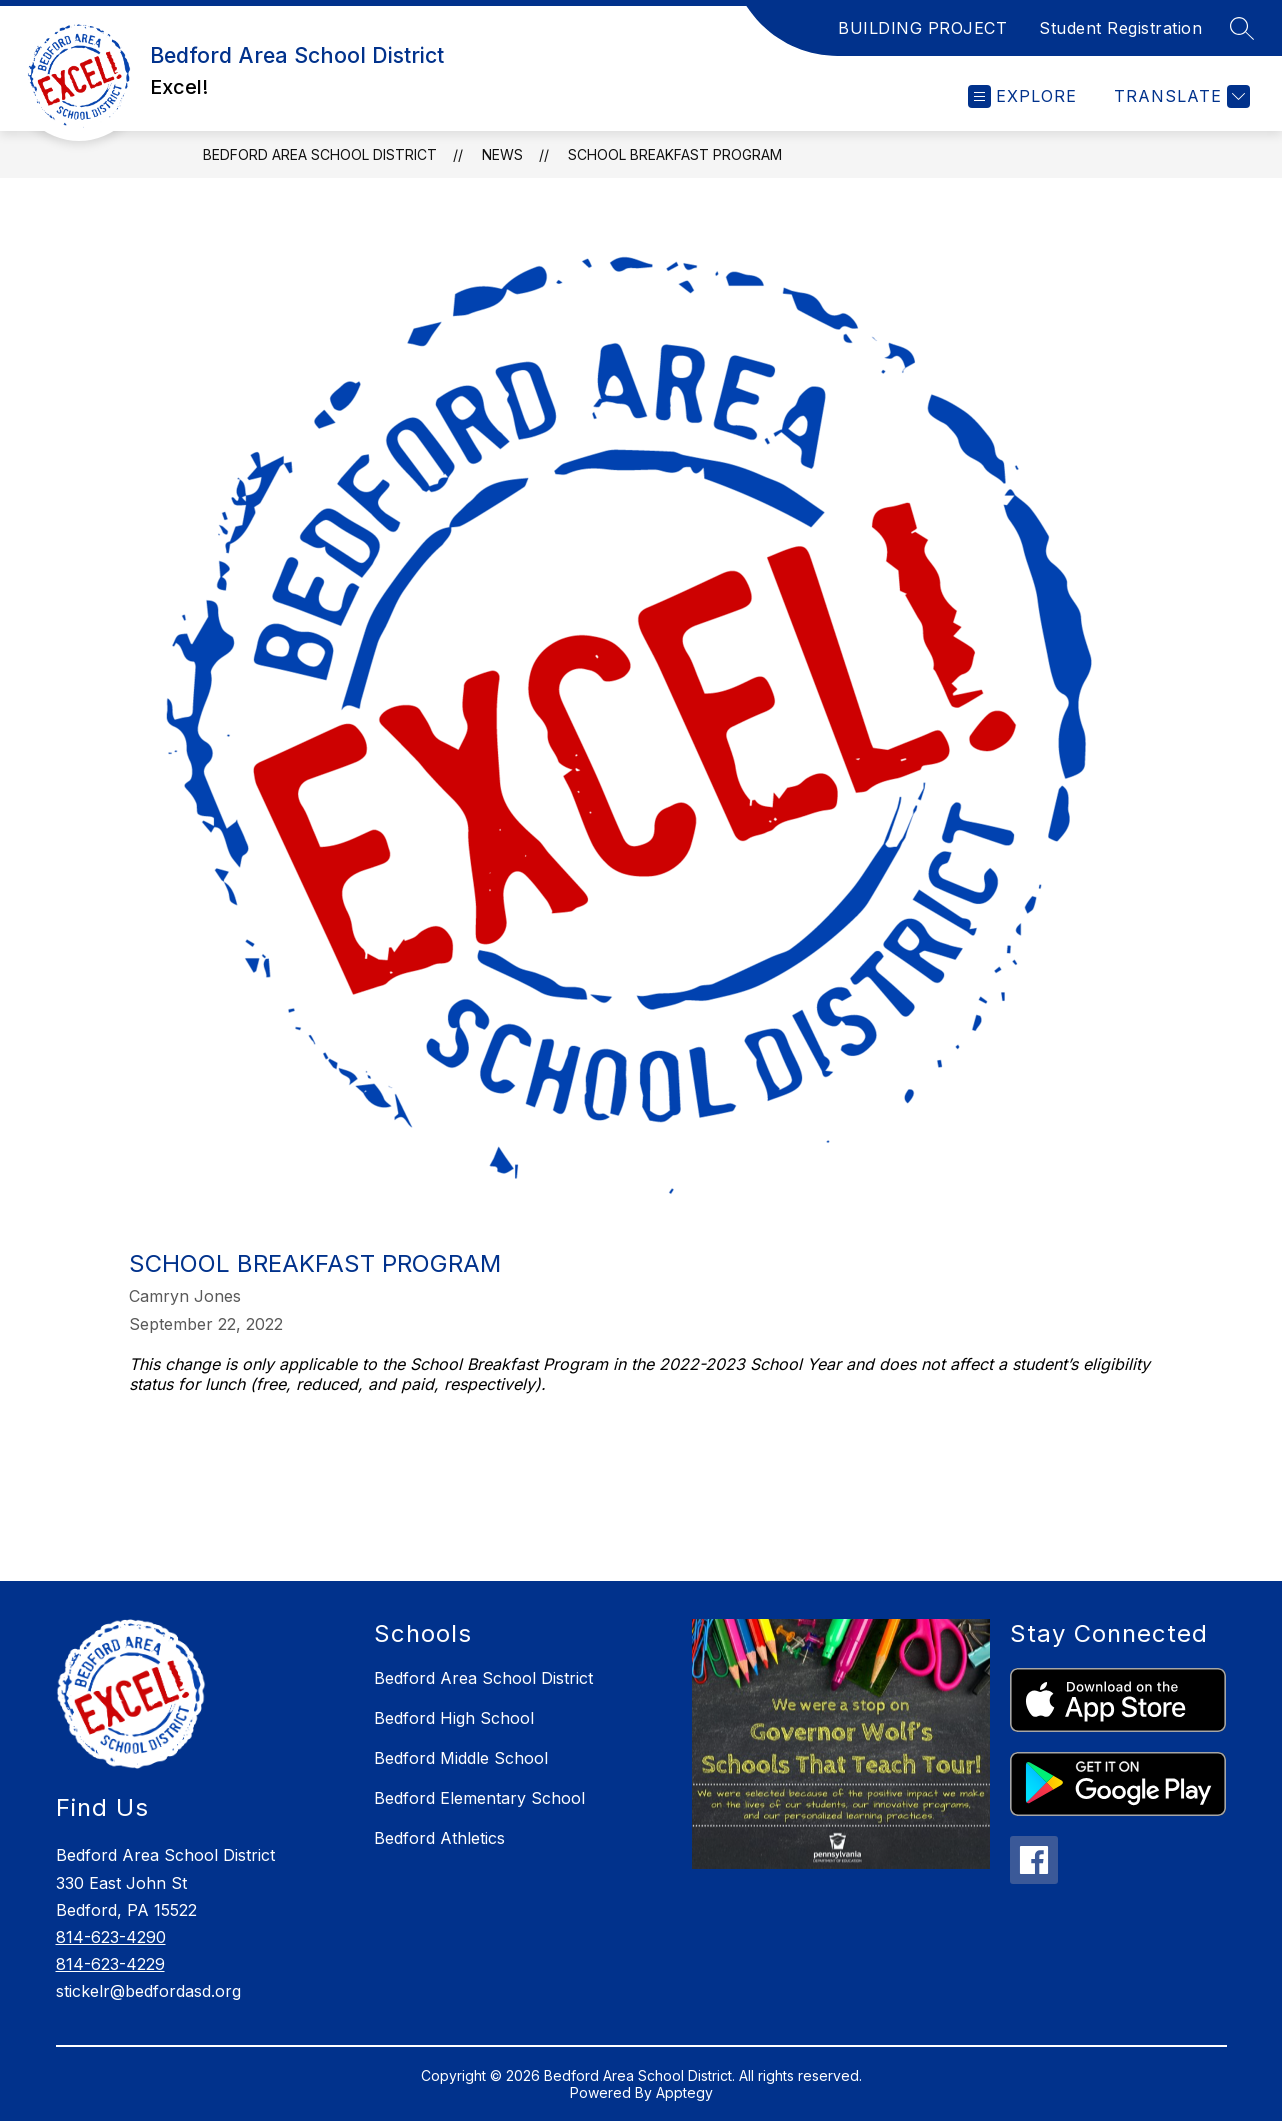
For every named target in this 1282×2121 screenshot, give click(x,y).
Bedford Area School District (320, 154)
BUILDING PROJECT (922, 28)
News (502, 154)
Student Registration (1120, 28)
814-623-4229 (110, 1964)
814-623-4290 (111, 1937)
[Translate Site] (1179, 96)
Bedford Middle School (461, 1758)
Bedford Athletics (439, 1838)
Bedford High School (454, 1718)
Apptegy (684, 2092)
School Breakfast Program (675, 154)
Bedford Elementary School (479, 1798)
